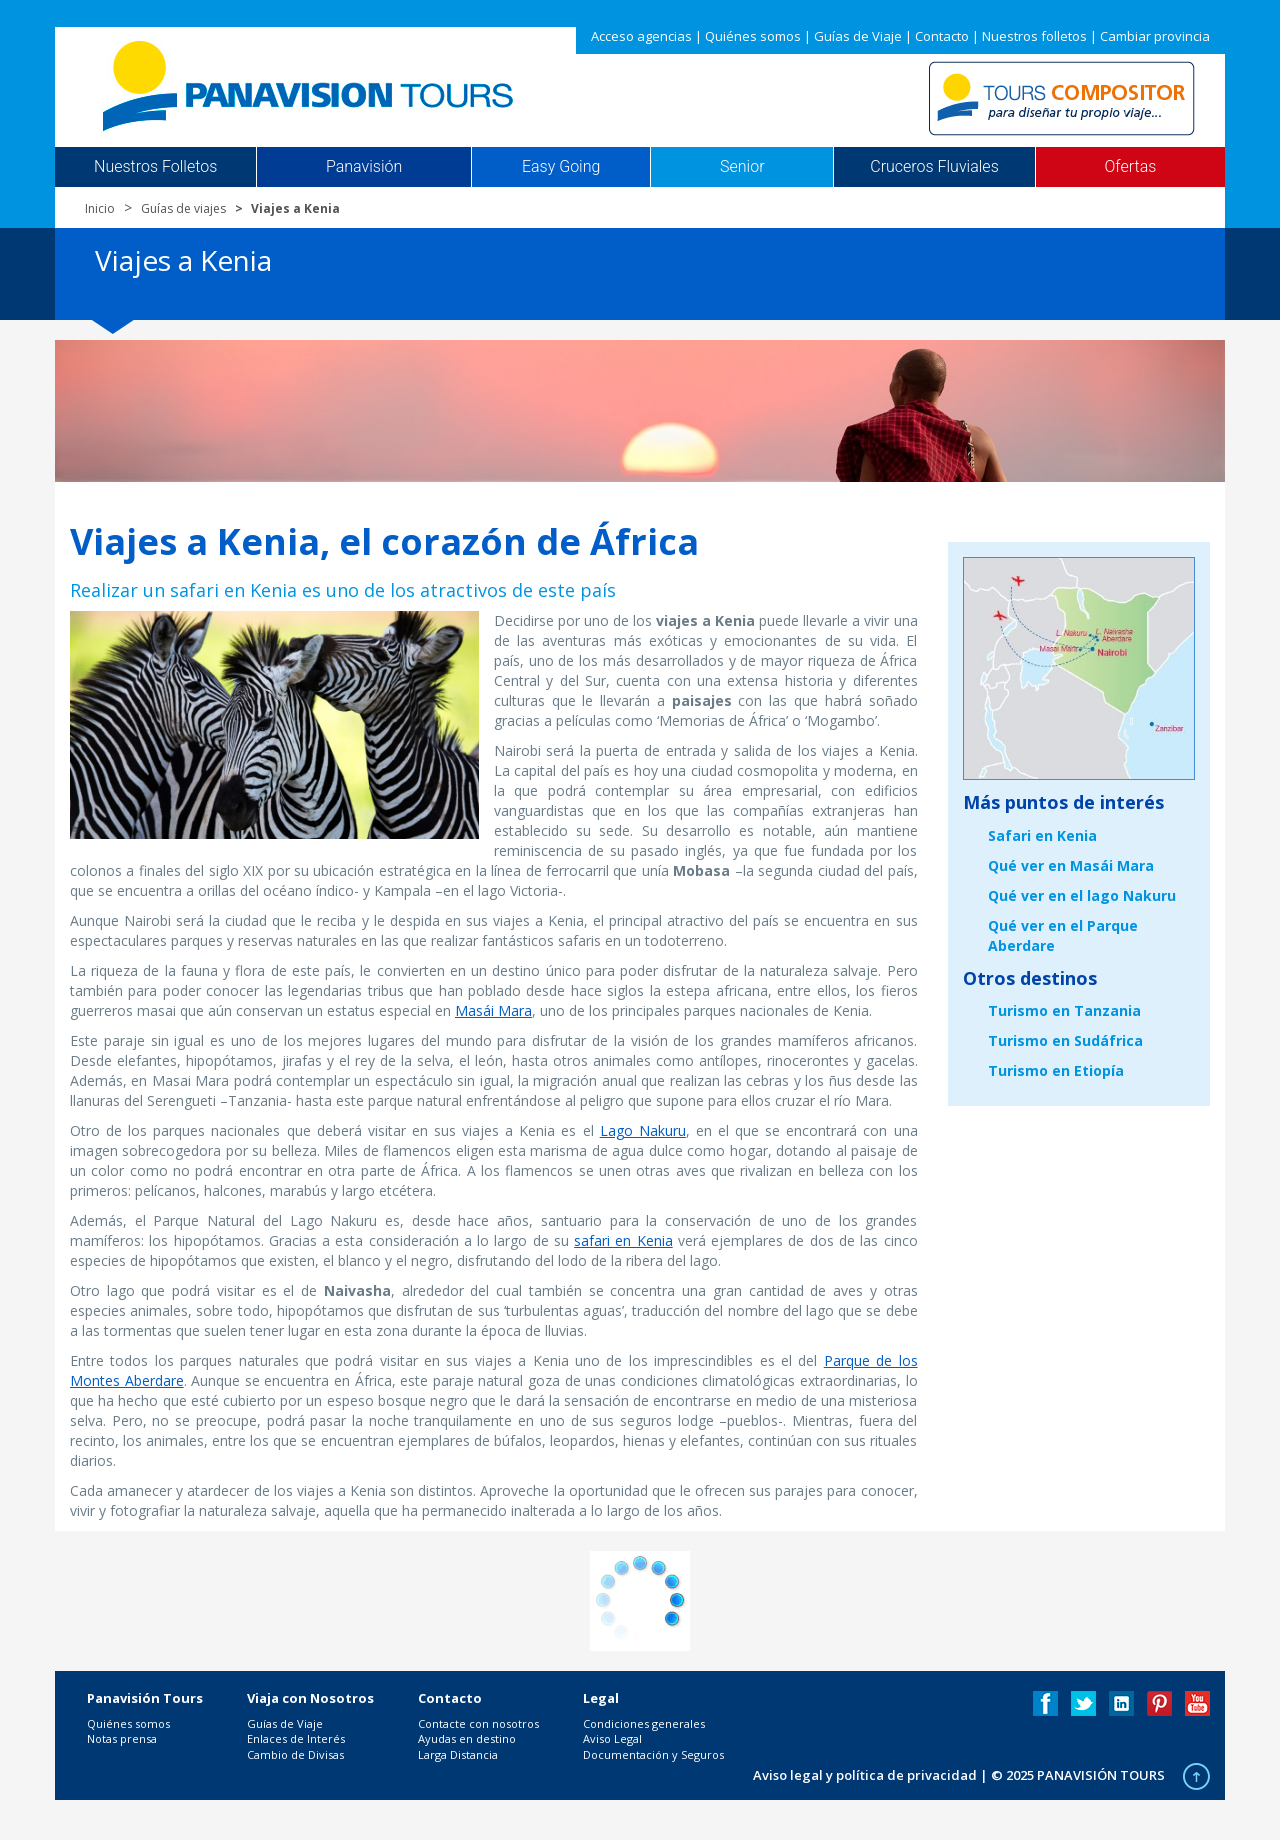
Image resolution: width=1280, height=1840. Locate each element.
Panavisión (364, 167)
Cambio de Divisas (295, 1754)
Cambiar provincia (1155, 36)
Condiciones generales (644, 1723)
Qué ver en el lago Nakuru (1082, 895)
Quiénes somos (753, 36)
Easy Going (561, 167)
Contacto (942, 36)
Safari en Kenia (1042, 835)
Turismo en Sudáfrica (1065, 1040)
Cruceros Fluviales (934, 167)
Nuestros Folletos (155, 167)
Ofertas (1131, 167)
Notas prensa (122, 1738)
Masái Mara (493, 1010)
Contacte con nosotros (478, 1723)
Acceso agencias (641, 36)
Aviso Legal (612, 1738)
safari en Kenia (623, 1240)
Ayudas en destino (467, 1738)
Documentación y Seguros (653, 1754)
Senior (742, 167)
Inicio (100, 208)
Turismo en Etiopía (1056, 1070)
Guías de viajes (183, 208)
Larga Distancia (458, 1754)
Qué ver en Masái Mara (1071, 865)
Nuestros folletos (1034, 36)
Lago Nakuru (643, 1130)
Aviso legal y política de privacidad (865, 1775)
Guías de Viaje (858, 36)
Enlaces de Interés (296, 1738)
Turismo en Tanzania (1064, 1010)
